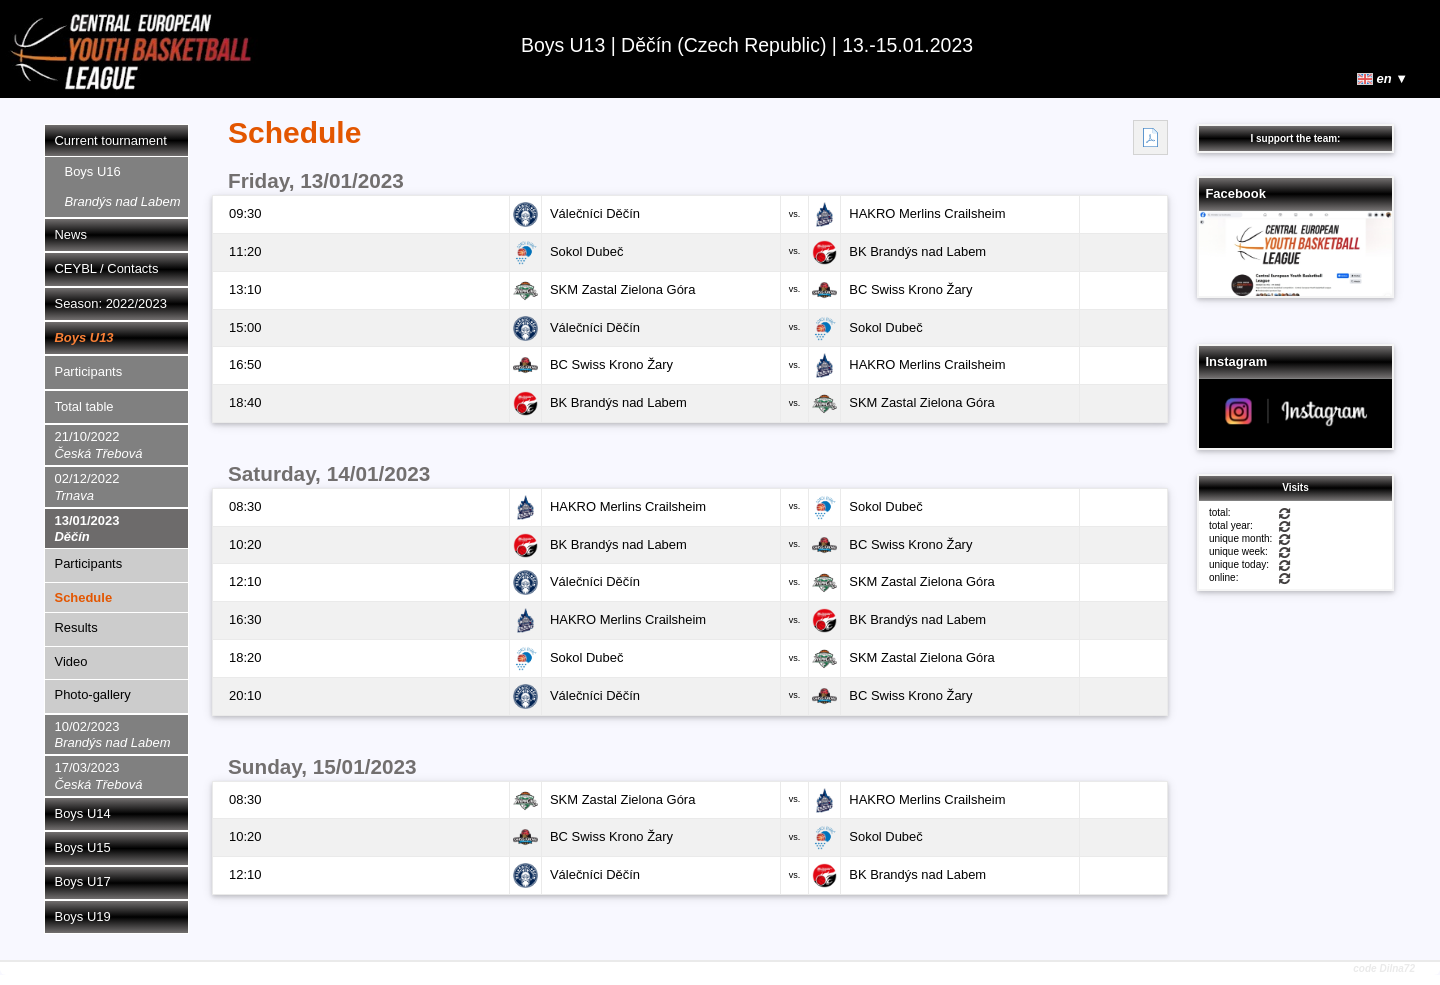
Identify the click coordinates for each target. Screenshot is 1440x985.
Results (76, 627)
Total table (84, 406)
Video (71, 661)
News (71, 234)
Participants (89, 371)
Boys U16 (123, 186)
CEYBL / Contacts (107, 268)
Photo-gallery (93, 694)
